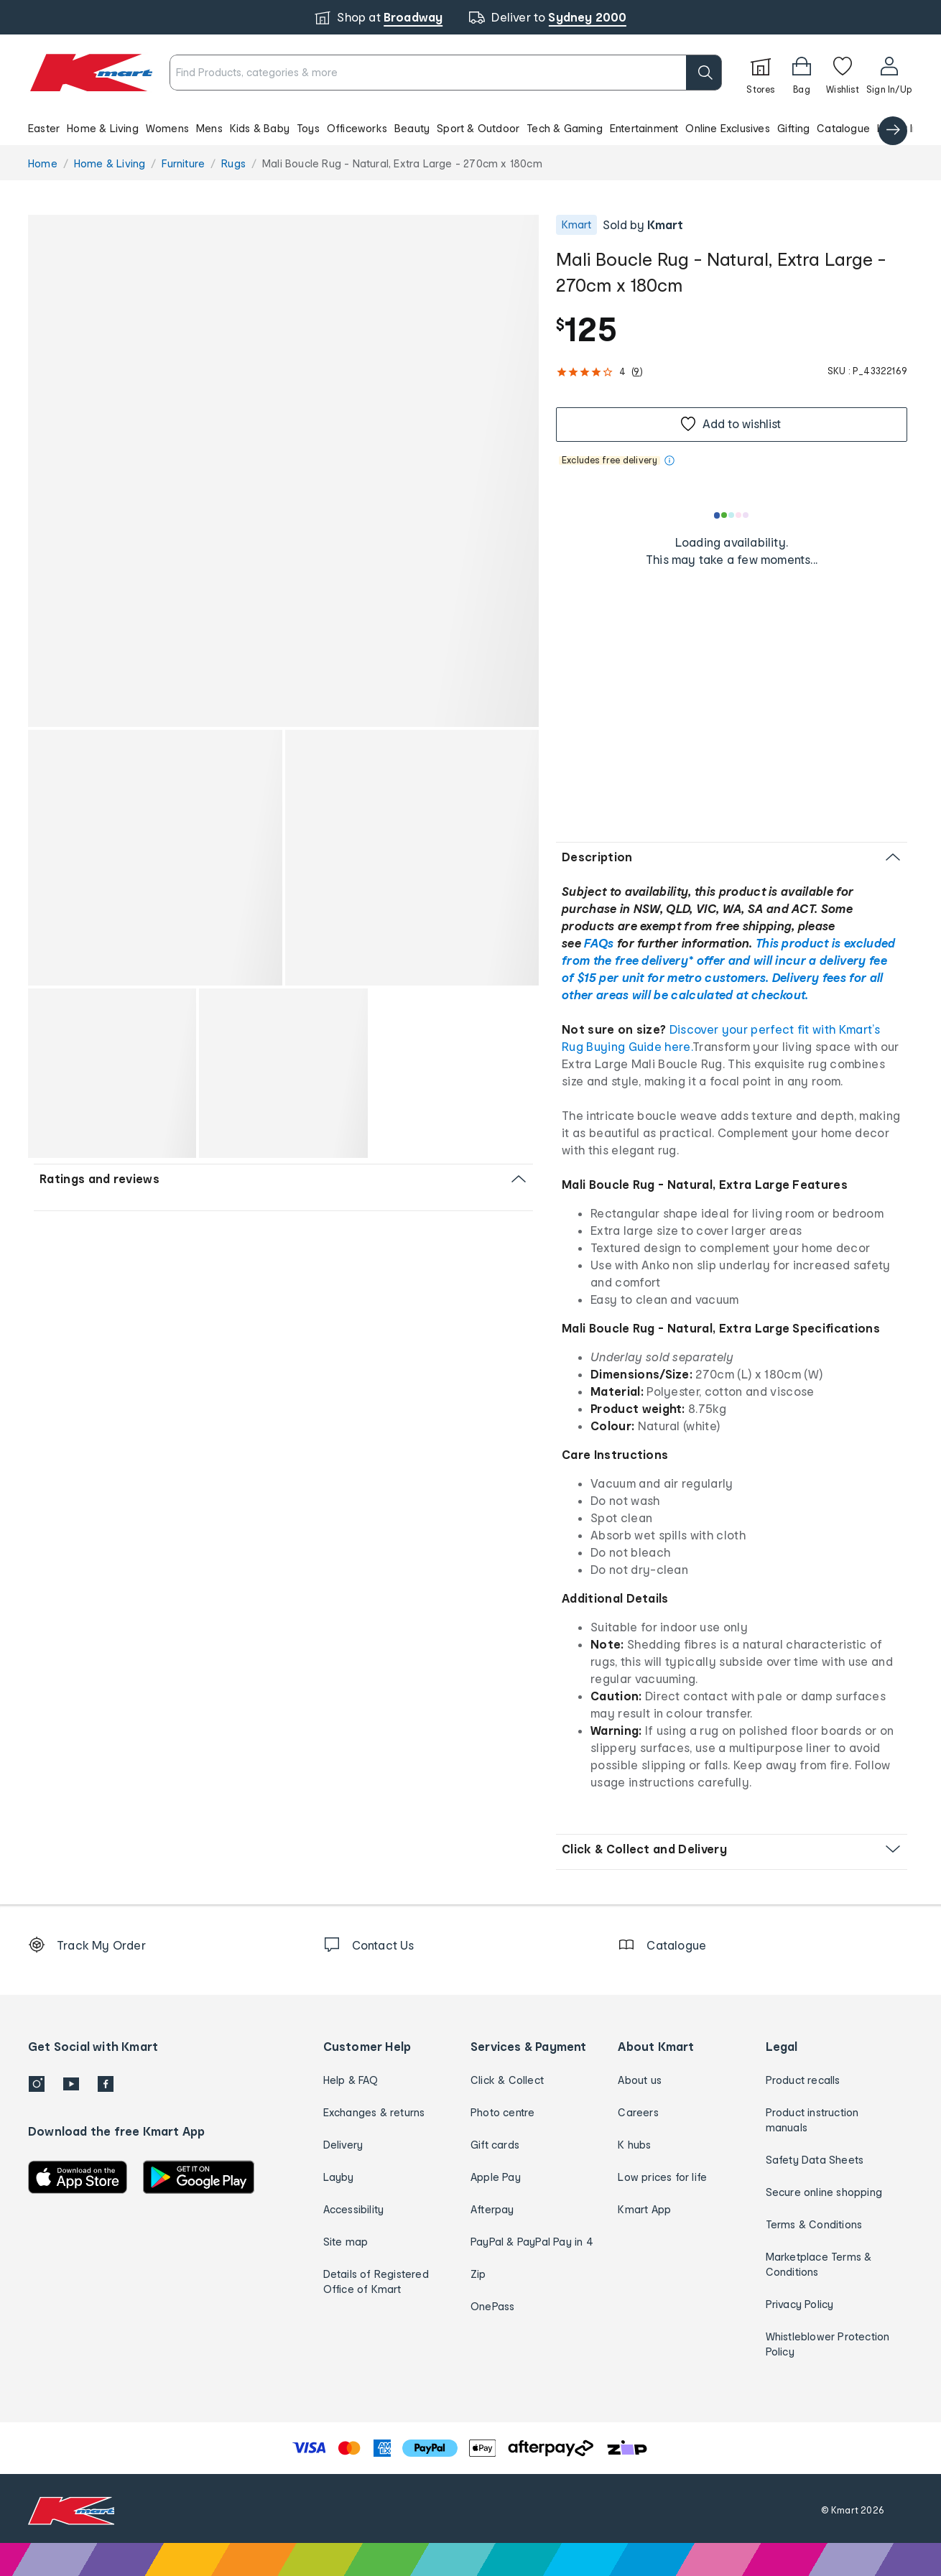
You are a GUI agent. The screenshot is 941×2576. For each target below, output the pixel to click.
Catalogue (843, 128)
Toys (308, 128)
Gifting (793, 128)
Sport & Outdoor (478, 128)
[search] (704, 73)
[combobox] (446, 73)
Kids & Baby (259, 128)
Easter (44, 128)
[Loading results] (732, 515)
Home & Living (103, 128)
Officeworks (357, 128)
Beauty (412, 128)
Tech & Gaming (565, 128)
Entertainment (644, 128)
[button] (470, 128)
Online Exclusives (727, 128)
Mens (209, 128)
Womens (167, 128)
